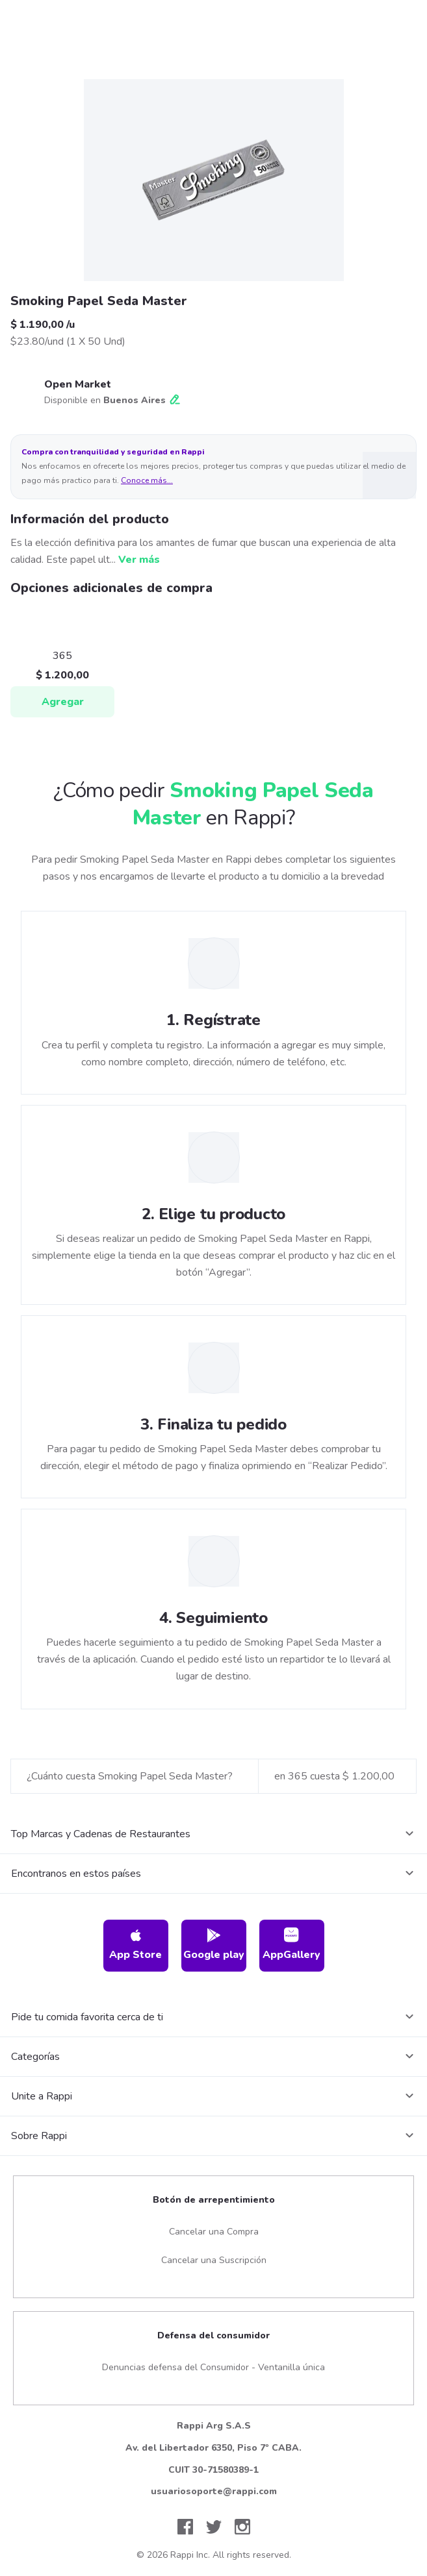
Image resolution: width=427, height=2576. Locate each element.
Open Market (77, 384)
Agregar (63, 702)
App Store (135, 1944)
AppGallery (291, 1944)
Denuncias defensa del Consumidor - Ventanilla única (213, 2367)
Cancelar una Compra (214, 2231)
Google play (213, 1944)
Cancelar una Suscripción (213, 2260)
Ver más (139, 559)
